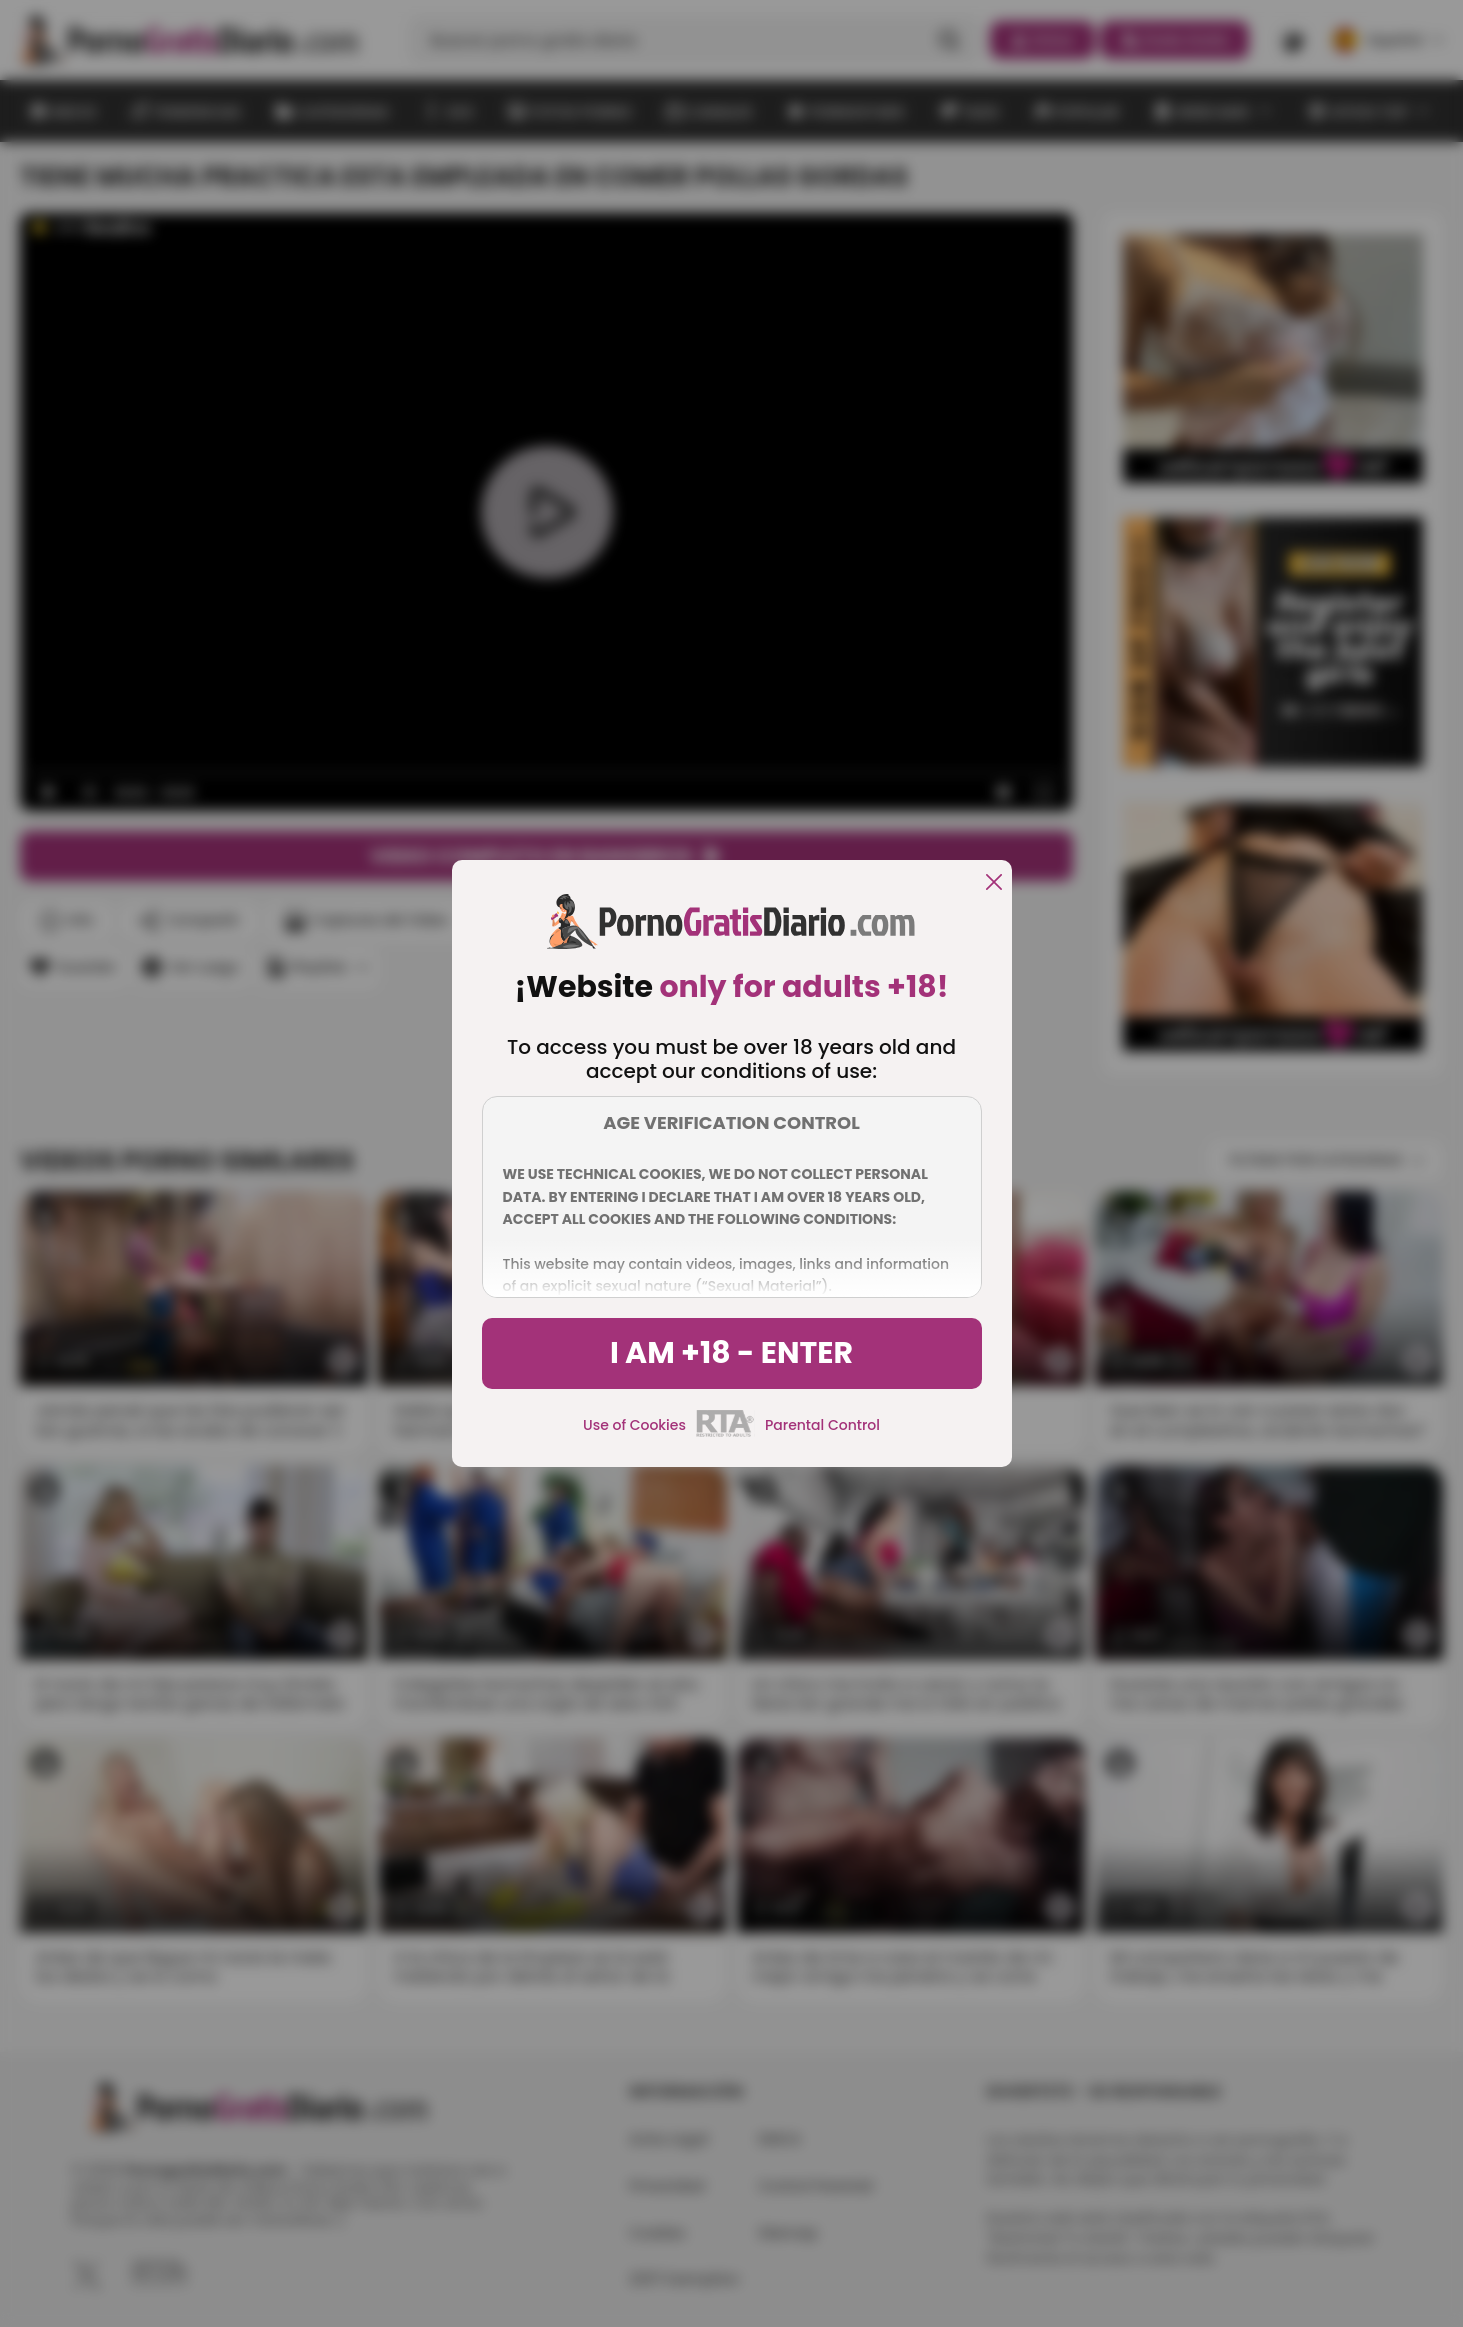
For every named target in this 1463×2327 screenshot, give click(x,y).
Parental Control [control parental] (822, 1425)
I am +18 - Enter (731, 1353)
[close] (994, 883)
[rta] (725, 1434)
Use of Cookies (634, 1425)
